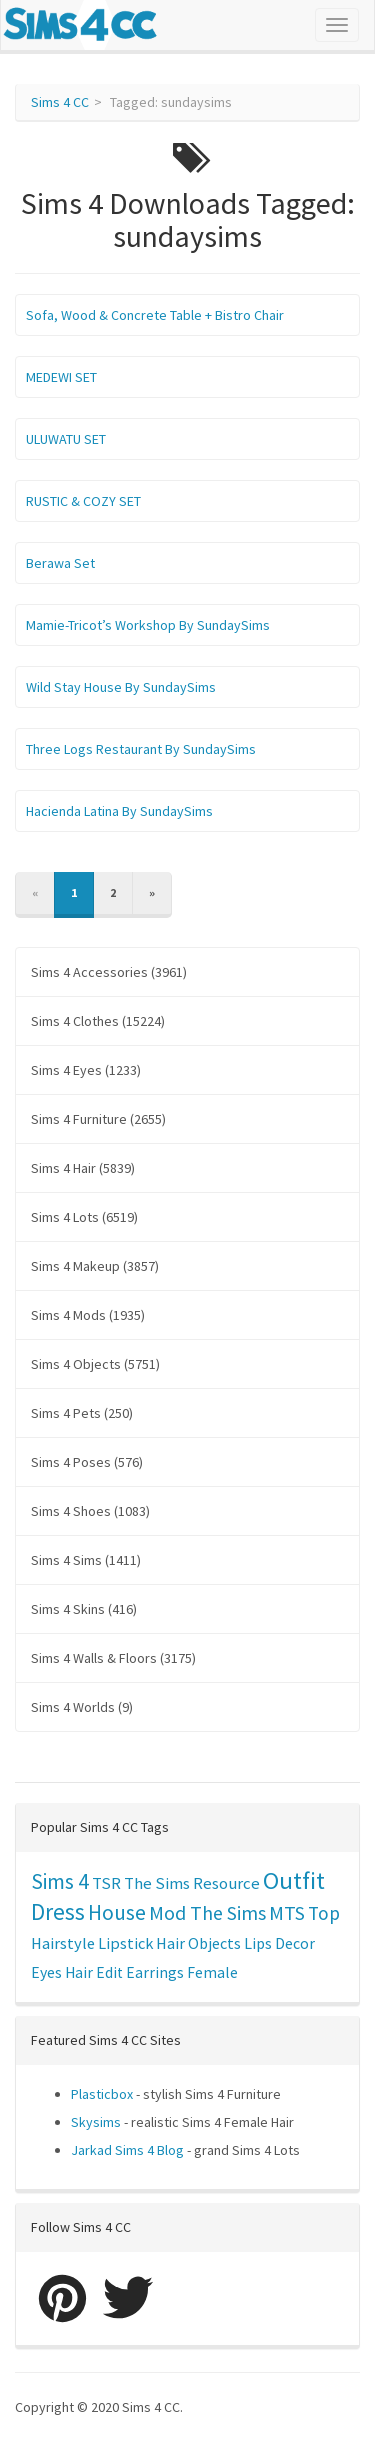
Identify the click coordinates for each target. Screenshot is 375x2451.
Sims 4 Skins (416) (84, 1609)
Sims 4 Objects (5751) (95, 1364)
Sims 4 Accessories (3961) (109, 972)
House (117, 1912)
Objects (214, 1943)
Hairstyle (63, 1943)
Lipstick (125, 1943)
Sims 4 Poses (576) (87, 1462)
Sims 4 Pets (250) (82, 1413)
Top (324, 1913)
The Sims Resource (192, 1883)
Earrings (155, 1972)
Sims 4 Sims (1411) (86, 1560)
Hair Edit (94, 1972)
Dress (58, 1911)
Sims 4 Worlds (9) (82, 1707)
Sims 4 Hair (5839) (83, 1168)
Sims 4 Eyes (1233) (86, 1070)
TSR (106, 1883)
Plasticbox (102, 2094)
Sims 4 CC (60, 102)
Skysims (96, 2122)
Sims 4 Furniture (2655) (98, 1119)
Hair (170, 1943)
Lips (258, 1943)
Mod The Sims (207, 1912)
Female (212, 1972)
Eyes (46, 1972)
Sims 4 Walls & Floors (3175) (113, 1658)
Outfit (294, 1880)
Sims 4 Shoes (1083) (90, 1511)
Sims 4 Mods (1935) (88, 1315)
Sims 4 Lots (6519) (84, 1217)
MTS (287, 1913)
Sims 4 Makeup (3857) (95, 1266)
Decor (295, 1943)
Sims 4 (60, 1881)
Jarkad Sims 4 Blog (127, 2150)
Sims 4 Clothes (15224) (98, 1021)
